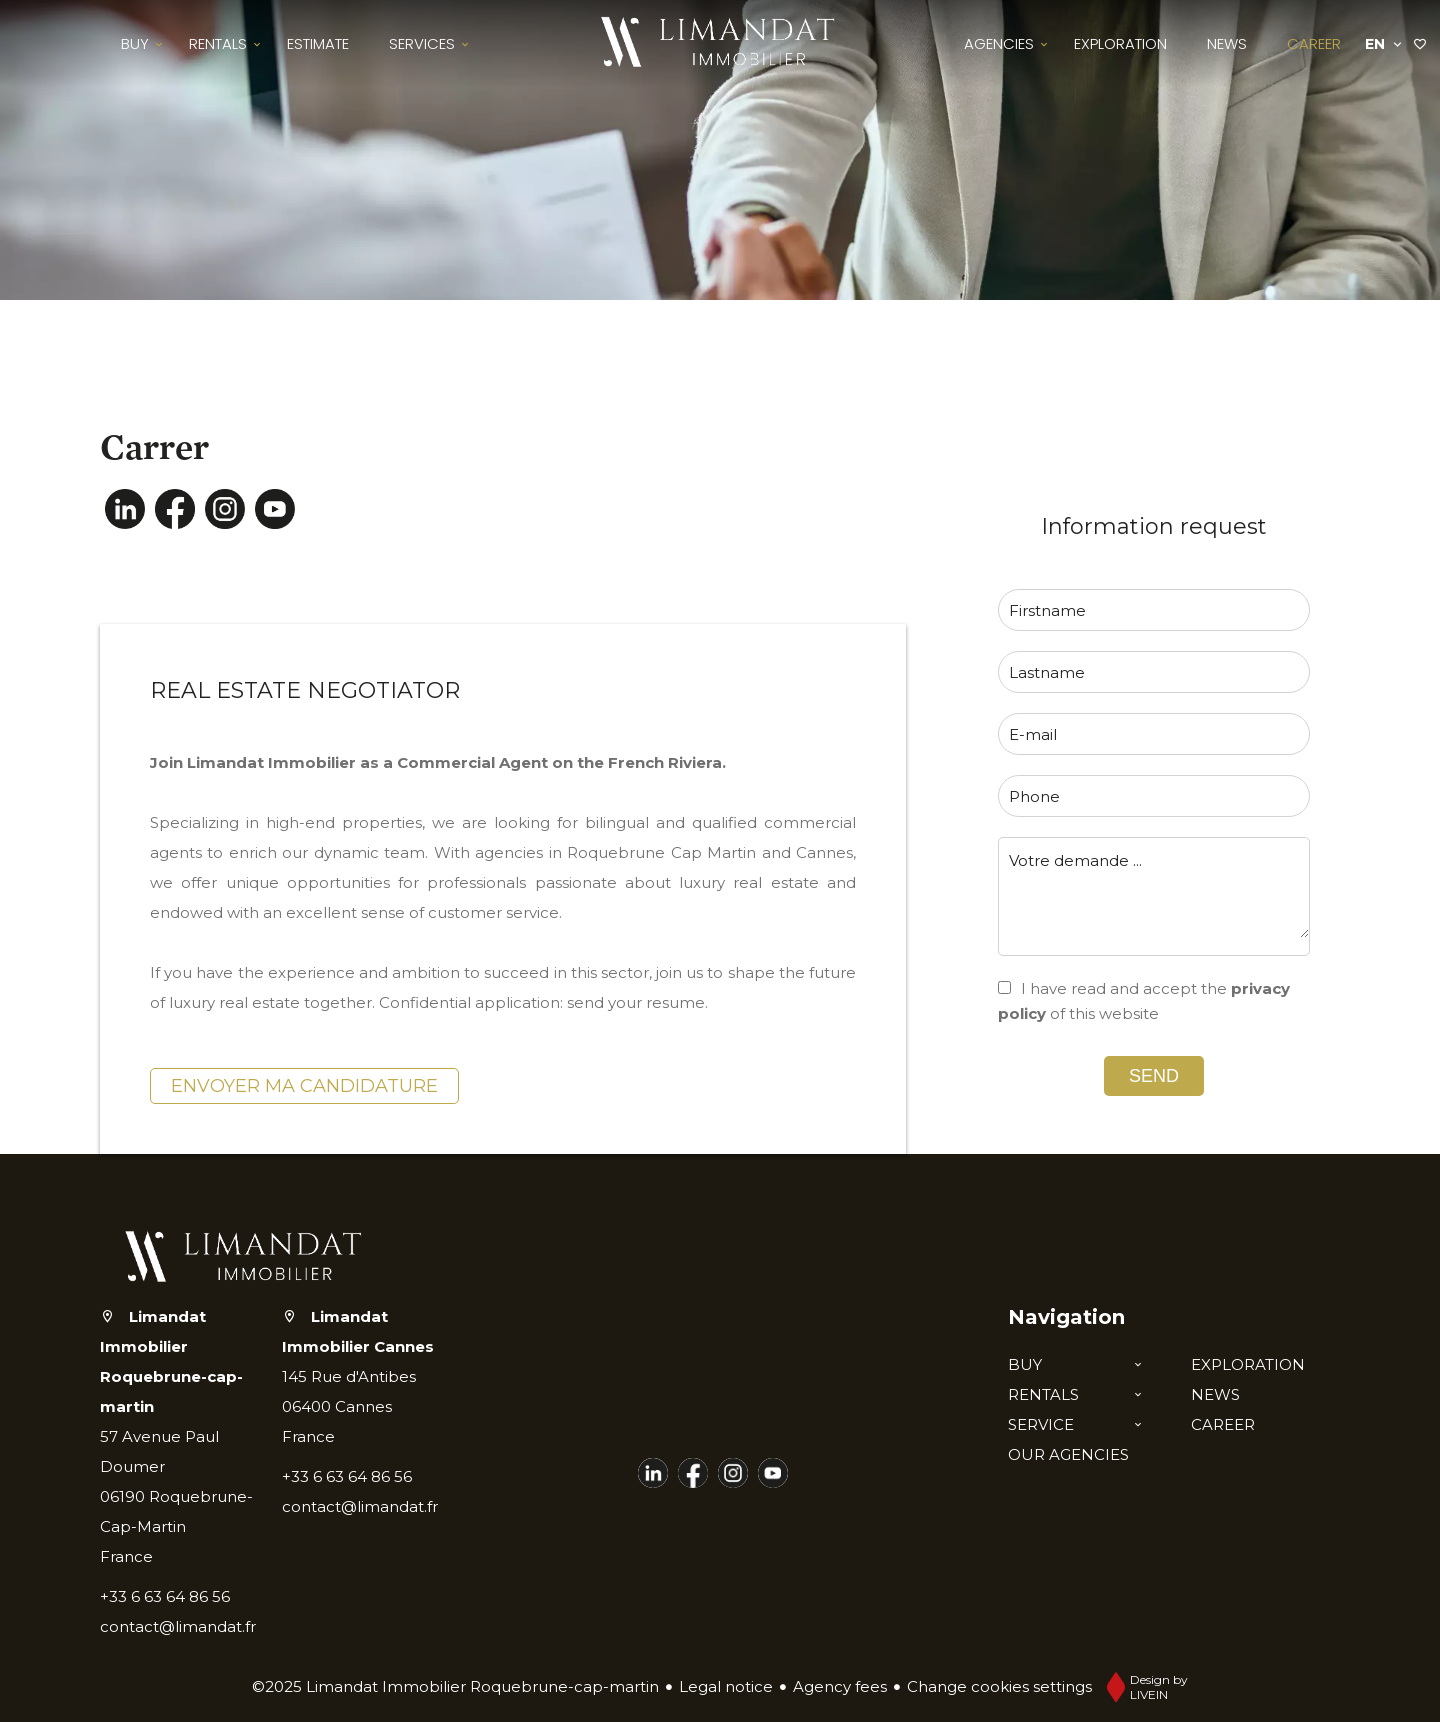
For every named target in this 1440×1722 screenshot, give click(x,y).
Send (1154, 1076)
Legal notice (726, 1686)
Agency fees (840, 1686)
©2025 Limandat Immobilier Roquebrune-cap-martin (455, 1686)
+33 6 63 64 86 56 (165, 1596)
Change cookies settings (999, 1686)
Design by (1142, 1687)
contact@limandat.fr (178, 1626)
